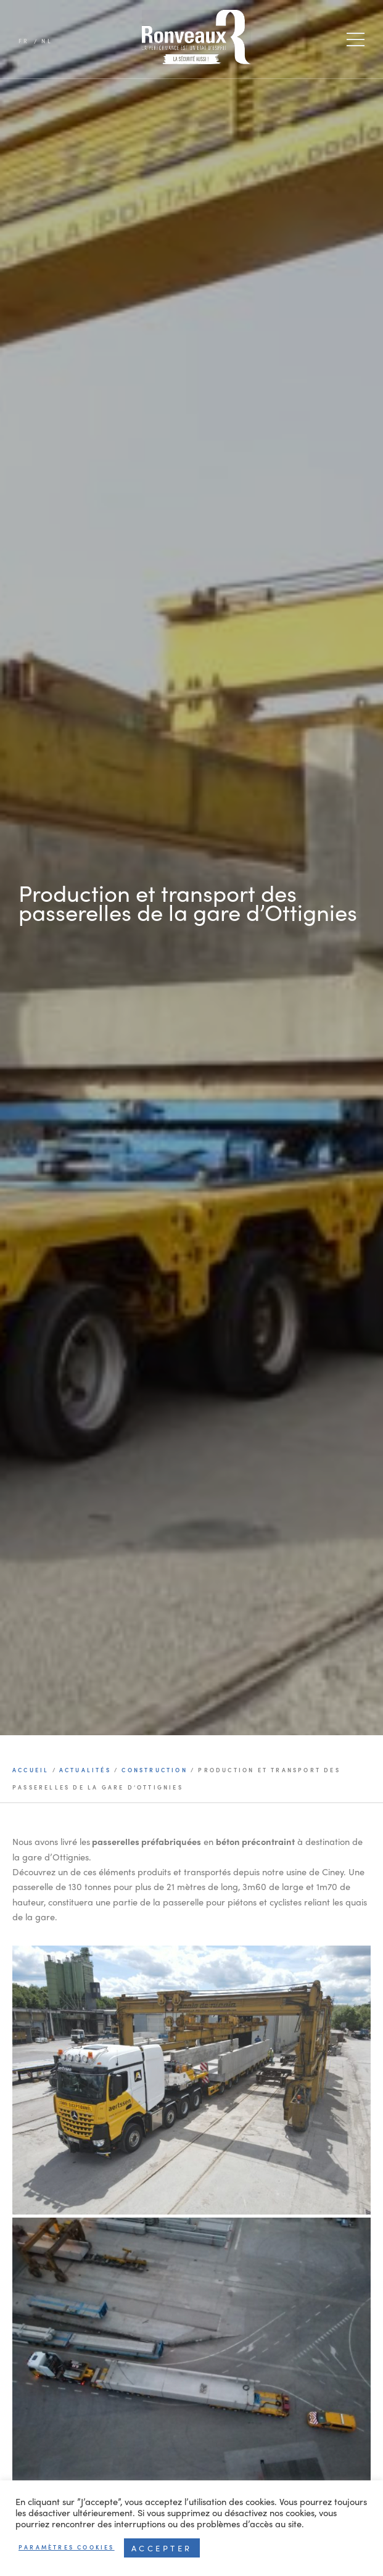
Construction (154, 1770)
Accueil (32, 1770)
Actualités (85, 1770)
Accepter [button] (161, 2548)
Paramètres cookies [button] (67, 2547)
